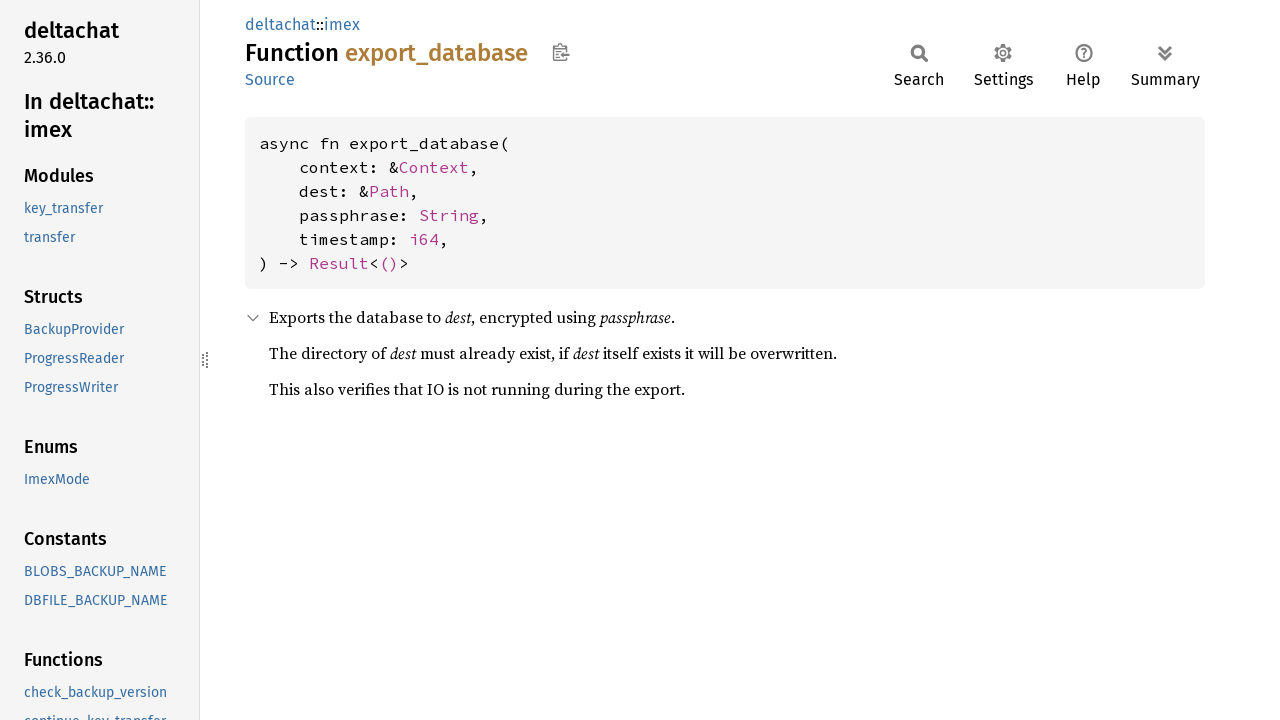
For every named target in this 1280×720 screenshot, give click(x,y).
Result (339, 263)
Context (434, 167)
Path (389, 191)
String (449, 215)
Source (270, 79)
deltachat (280, 24)
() (389, 263)
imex (342, 24)
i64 (424, 239)
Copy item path (560, 52)
